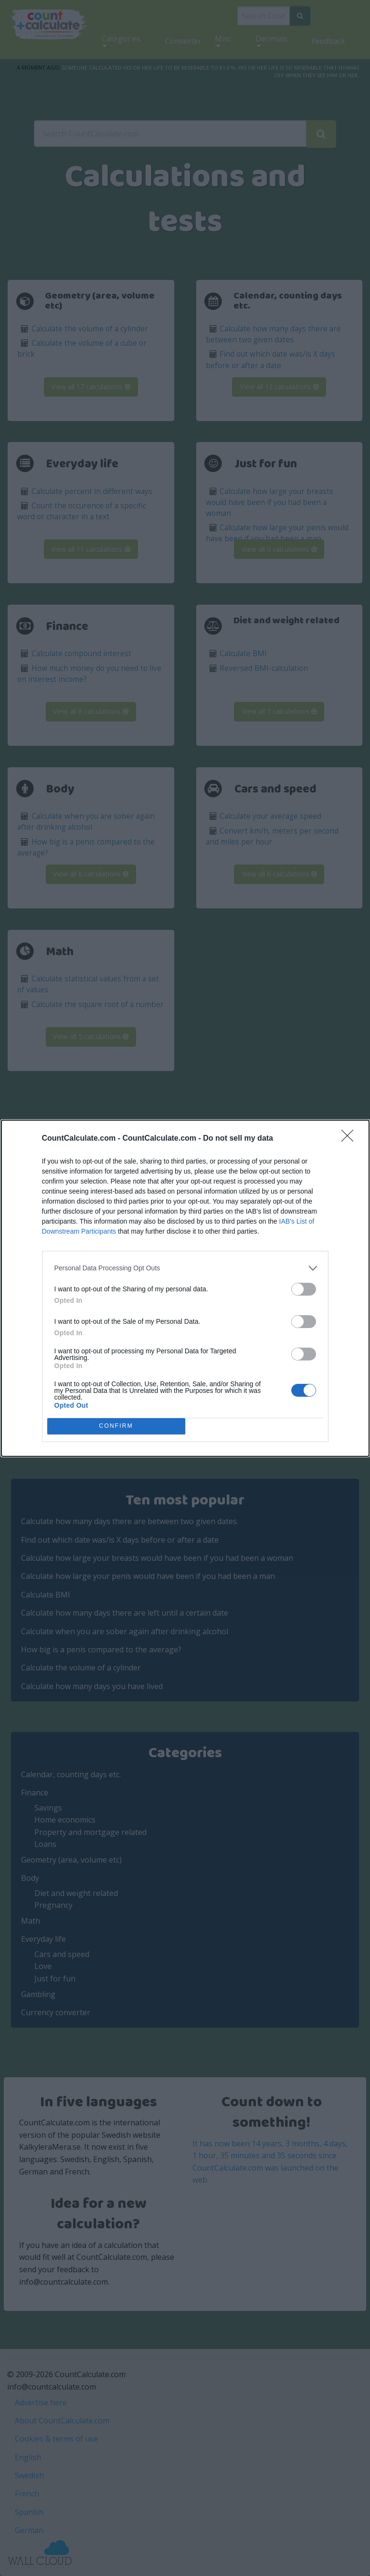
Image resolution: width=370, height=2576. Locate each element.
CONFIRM (116, 1426)
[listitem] (185, 1268)
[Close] (350, 1139)
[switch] (303, 1289)
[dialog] (185, 1288)
